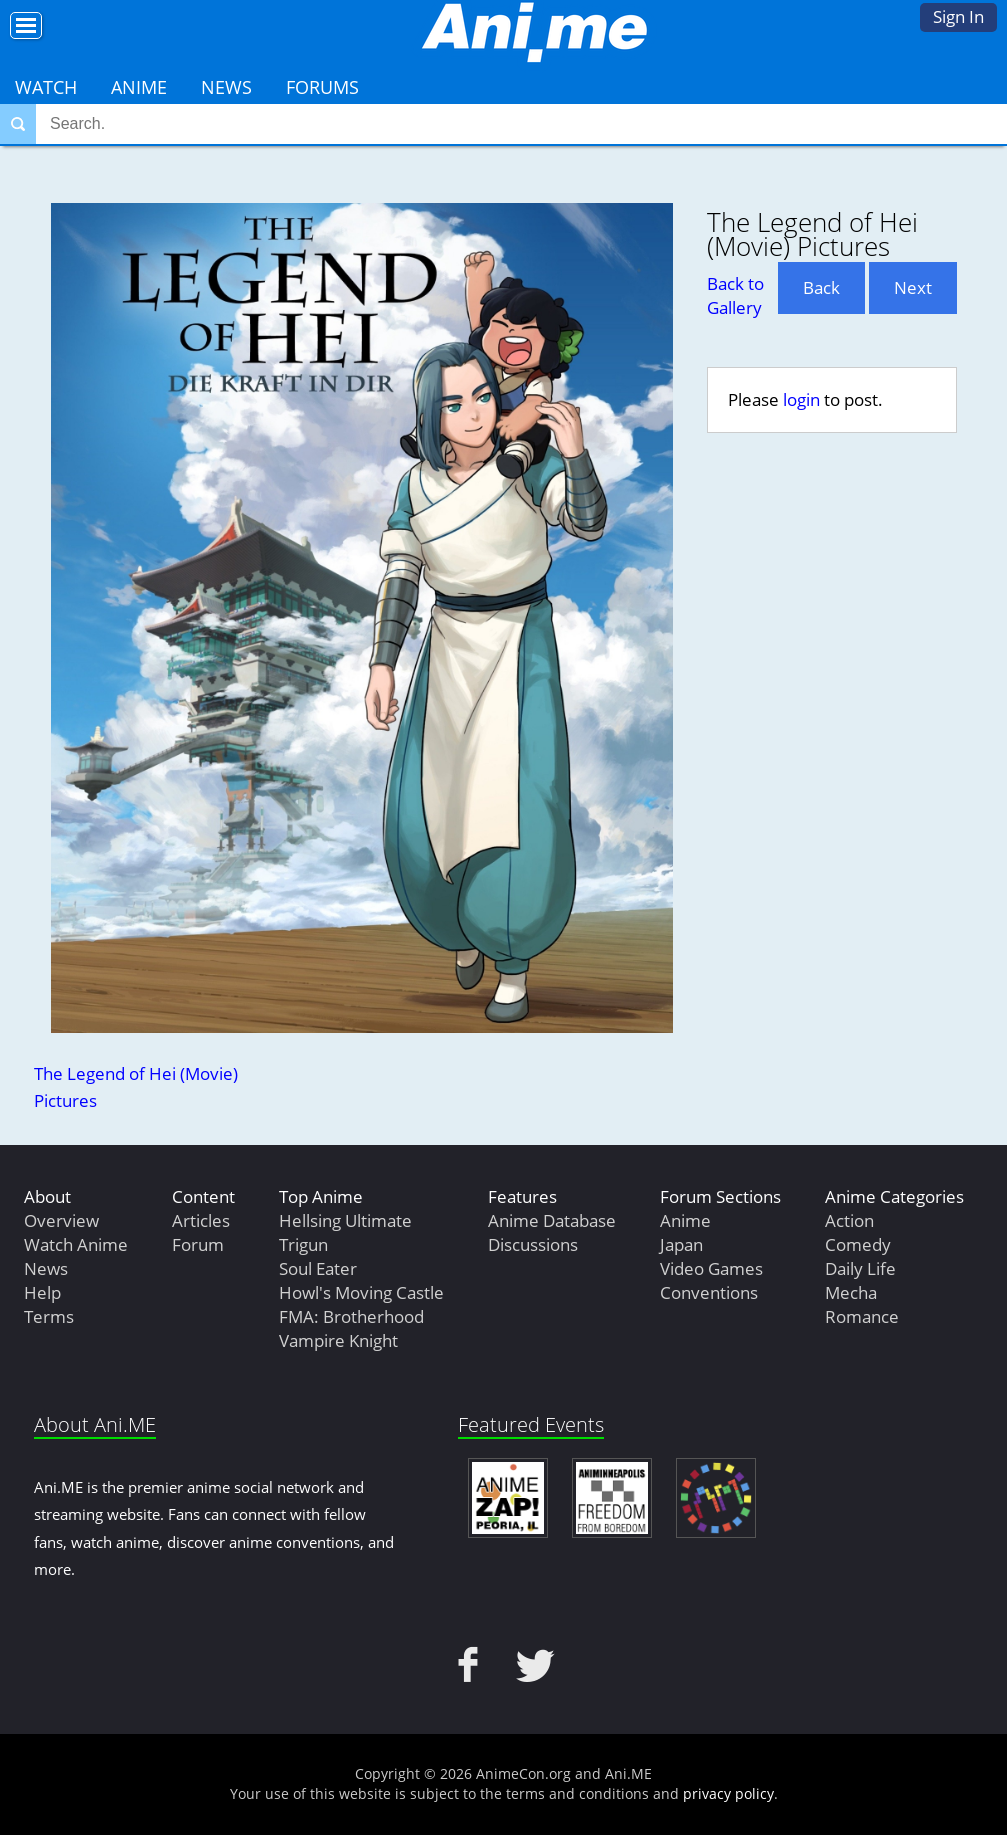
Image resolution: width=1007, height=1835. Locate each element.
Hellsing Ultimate (345, 1220)
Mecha (851, 1292)
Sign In (958, 16)
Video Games (711, 1268)
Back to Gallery (735, 295)
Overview (61, 1220)
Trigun (303, 1244)
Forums (322, 87)
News (226, 87)
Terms (49, 1316)
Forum (198, 1244)
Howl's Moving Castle (361, 1292)
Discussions (533, 1244)
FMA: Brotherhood (351, 1316)
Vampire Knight (338, 1340)
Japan (681, 1244)
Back (821, 287)
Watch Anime (76, 1244)
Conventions (709, 1292)
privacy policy (728, 1793)
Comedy (858, 1244)
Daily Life (860, 1268)
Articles (201, 1220)
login (801, 399)
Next (913, 287)
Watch (46, 87)
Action (849, 1220)
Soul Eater (318, 1268)
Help (42, 1292)
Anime (139, 87)
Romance (862, 1316)
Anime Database (552, 1220)
